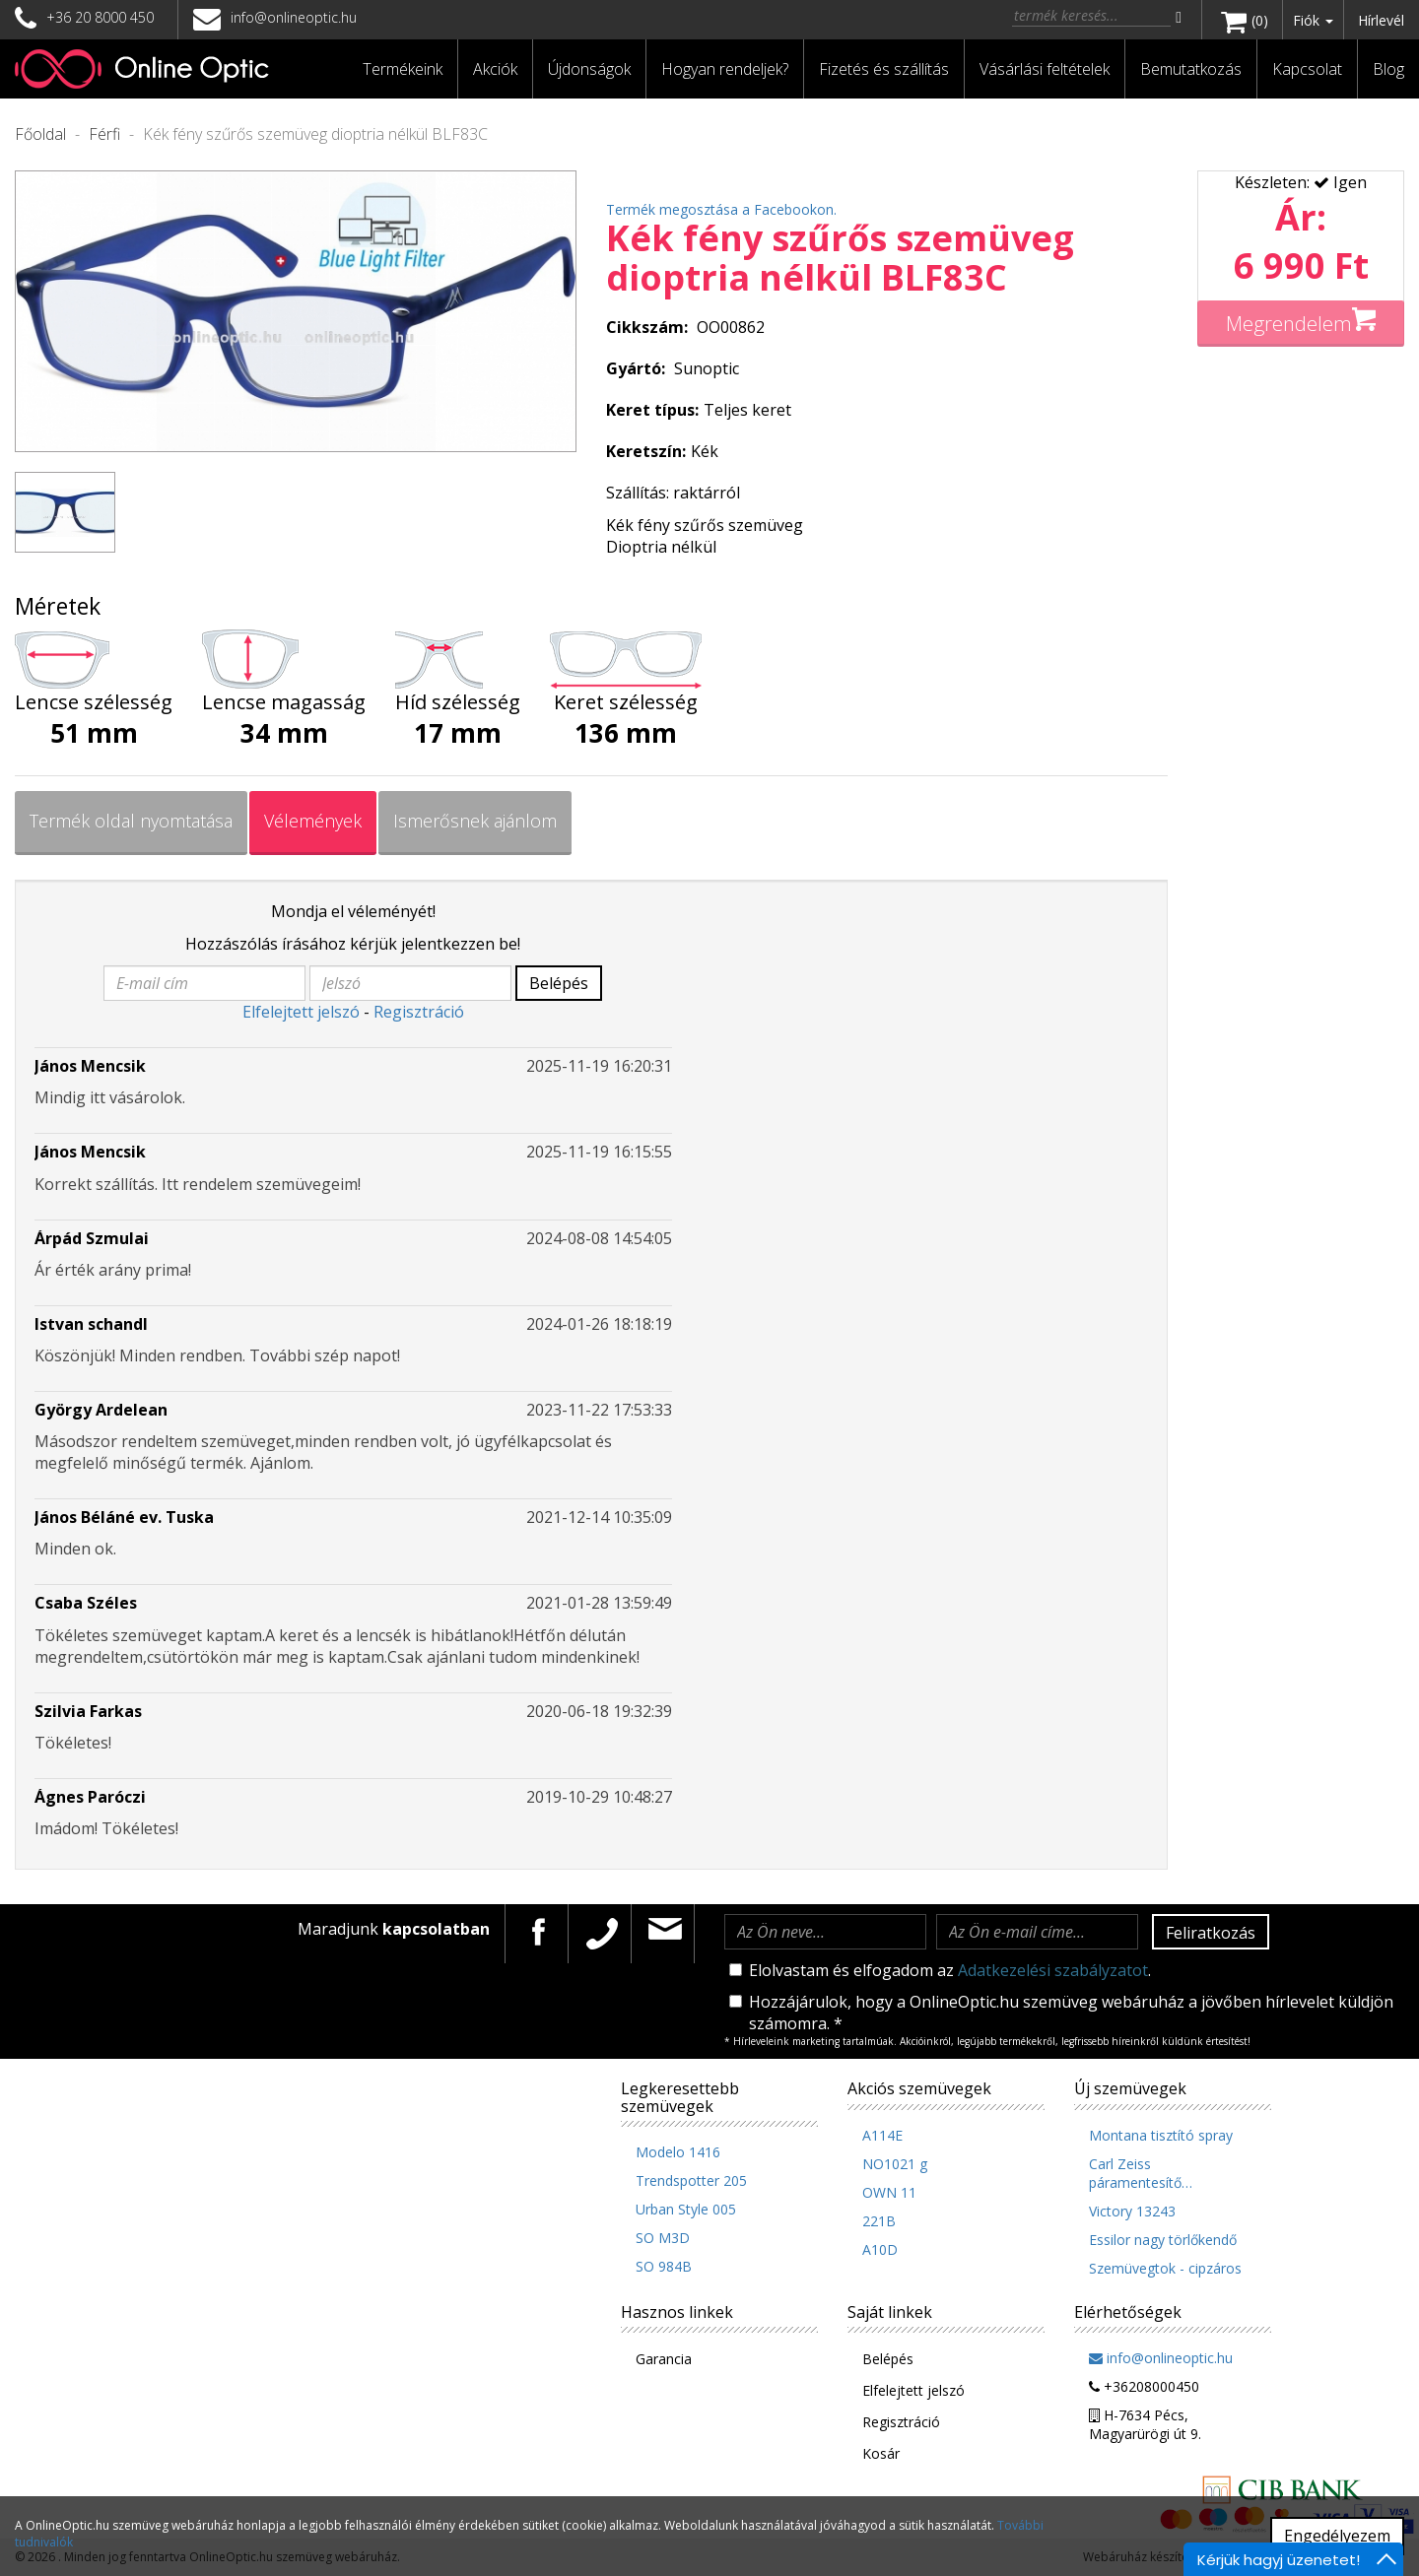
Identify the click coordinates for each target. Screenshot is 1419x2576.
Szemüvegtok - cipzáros (1165, 2268)
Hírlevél (1381, 20)
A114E (882, 2135)
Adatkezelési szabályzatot (1053, 1970)
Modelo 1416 (678, 2152)
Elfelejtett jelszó (301, 1012)
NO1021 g (894, 2163)
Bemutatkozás (1191, 69)
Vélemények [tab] (313, 820)
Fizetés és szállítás (884, 69)
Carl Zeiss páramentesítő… (1140, 2173)
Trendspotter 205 (691, 2180)
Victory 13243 (1132, 2211)
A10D (880, 2249)
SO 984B (664, 2266)
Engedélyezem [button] (1337, 2535)
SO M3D (663, 2237)
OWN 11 (889, 2192)
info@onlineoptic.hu (275, 17)
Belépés (558, 983)
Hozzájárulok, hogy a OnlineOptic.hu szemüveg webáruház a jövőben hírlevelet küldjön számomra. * (1061, 2012)
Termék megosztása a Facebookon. (721, 209)
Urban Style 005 (686, 2209)
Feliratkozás (1210, 1933)
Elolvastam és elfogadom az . (940, 1970)
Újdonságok (589, 69)
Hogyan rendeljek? (724, 69)
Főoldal (40, 134)
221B (879, 2221)
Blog (1388, 69)
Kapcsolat (1307, 69)
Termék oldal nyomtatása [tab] (131, 820)
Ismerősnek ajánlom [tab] (475, 820)
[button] (403, 69)
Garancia (664, 2358)
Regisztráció (418, 1012)
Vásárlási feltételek (1045, 69)
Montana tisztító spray (1161, 2135)
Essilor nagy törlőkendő (1163, 2239)
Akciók (495, 69)
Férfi (104, 134)
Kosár (881, 2453)
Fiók (1313, 20)
